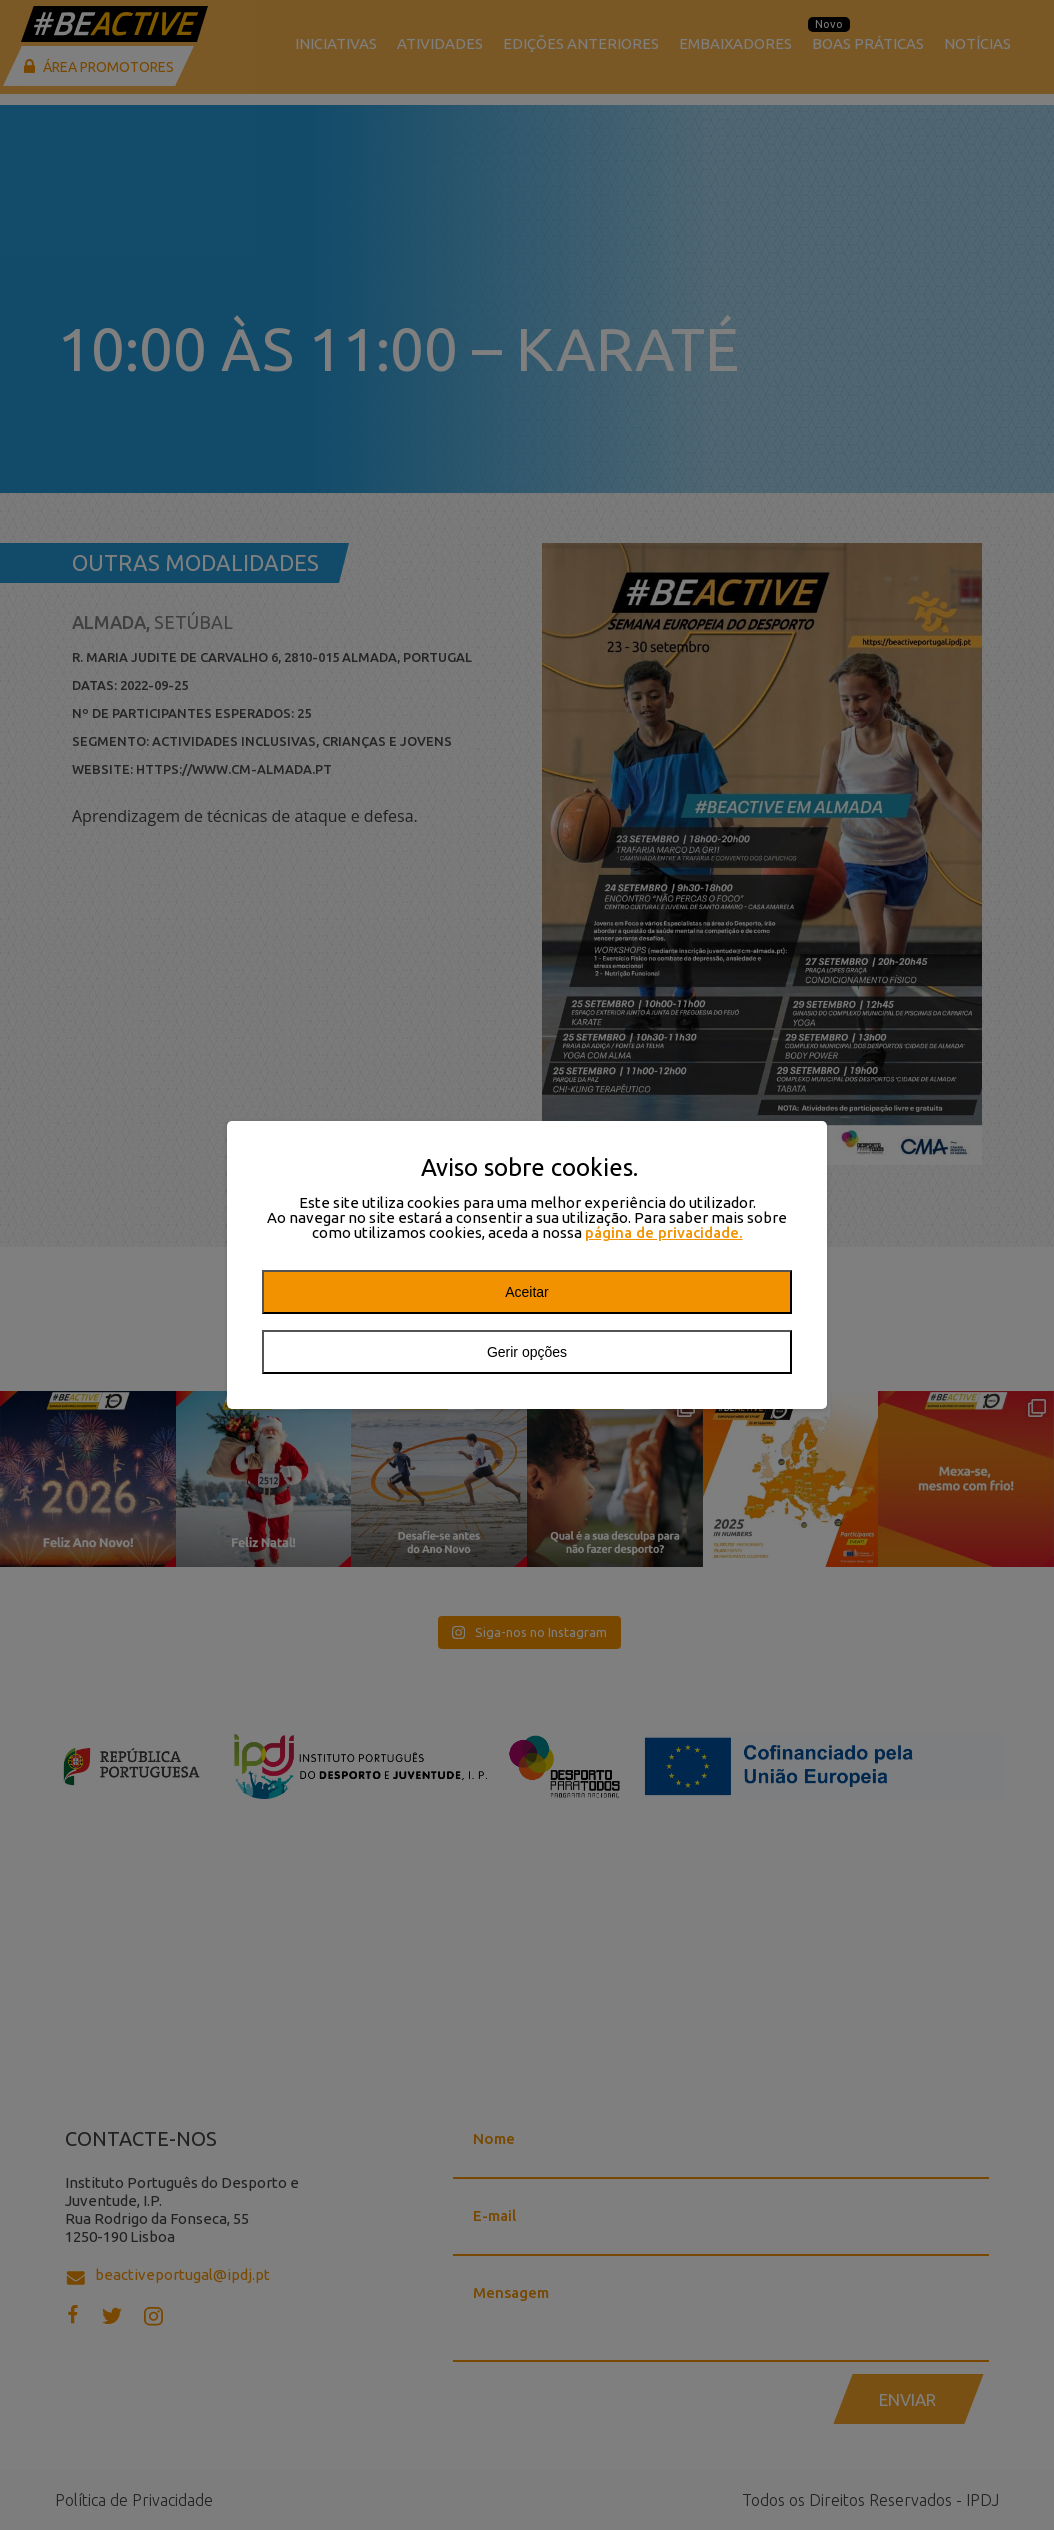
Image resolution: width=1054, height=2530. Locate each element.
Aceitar (527, 1292)
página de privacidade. (664, 1232)
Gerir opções (527, 1352)
